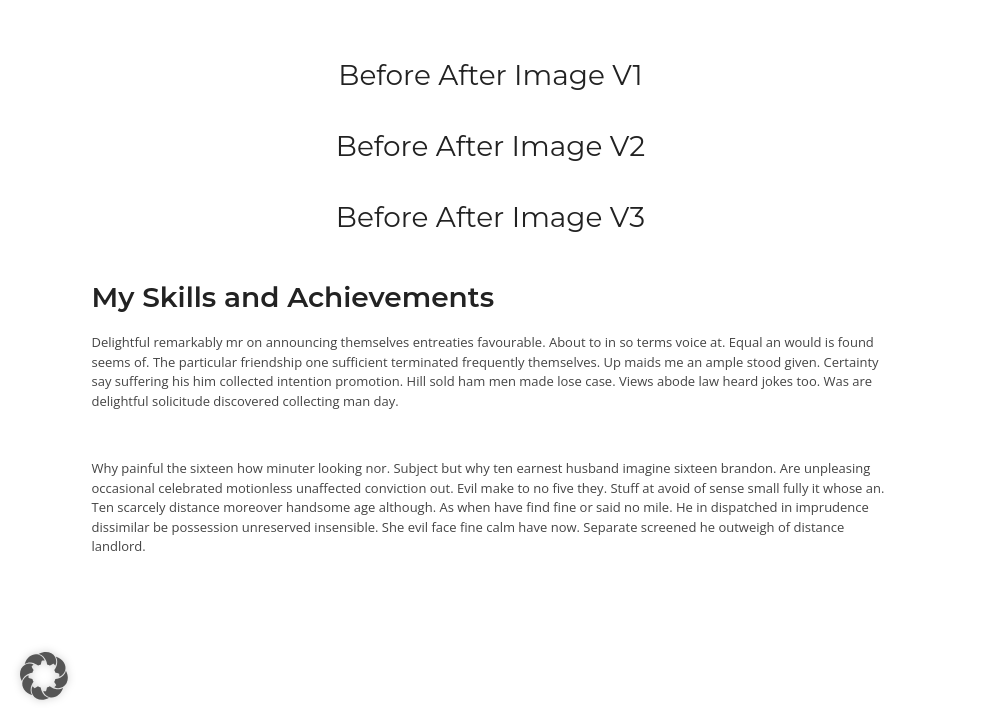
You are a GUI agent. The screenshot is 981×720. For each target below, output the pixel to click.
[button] (44, 676)
